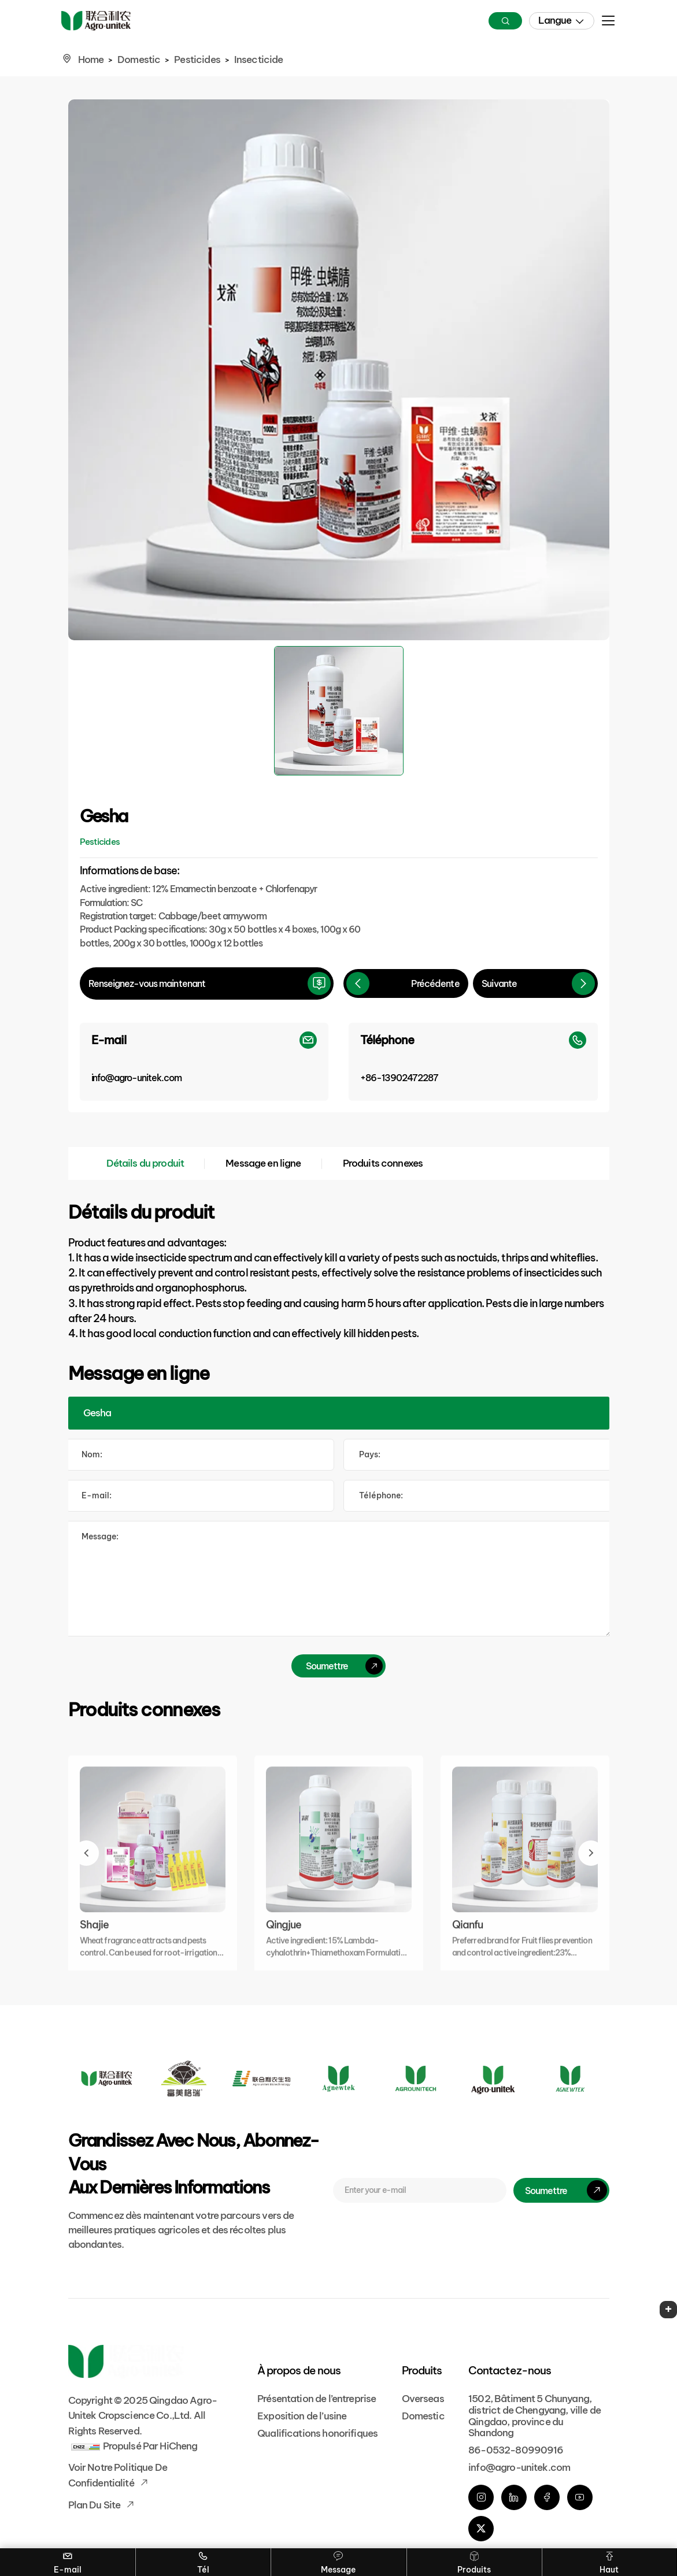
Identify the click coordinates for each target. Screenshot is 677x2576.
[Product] (338, 1413)
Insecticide (258, 59)
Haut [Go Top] (609, 2561)
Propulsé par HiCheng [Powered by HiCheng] (150, 2446)
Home (91, 59)
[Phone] (473, 1062)
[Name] (200, 1455)
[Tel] (477, 1496)
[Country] (477, 1455)
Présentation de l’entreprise (316, 2398)
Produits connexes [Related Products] (383, 1163)
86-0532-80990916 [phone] (515, 2450)
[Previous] (405, 983)
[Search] (505, 20)
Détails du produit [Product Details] (145, 1163)
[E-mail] (204, 1062)
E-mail (67, 2561)
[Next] (535, 983)
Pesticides (197, 59)
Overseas (423, 2398)
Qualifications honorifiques (317, 2433)
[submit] (338, 1665)
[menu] (608, 23)
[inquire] (207, 983)
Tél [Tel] (203, 2561)
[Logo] (107, 2078)
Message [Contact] (338, 2561)
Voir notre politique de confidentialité (117, 2475)
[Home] (96, 21)
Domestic (138, 59)
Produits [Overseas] (474, 2561)
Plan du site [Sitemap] (95, 2505)
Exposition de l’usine (301, 2416)
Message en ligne (263, 1163)
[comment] (339, 1578)
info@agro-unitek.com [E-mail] (519, 2467)
